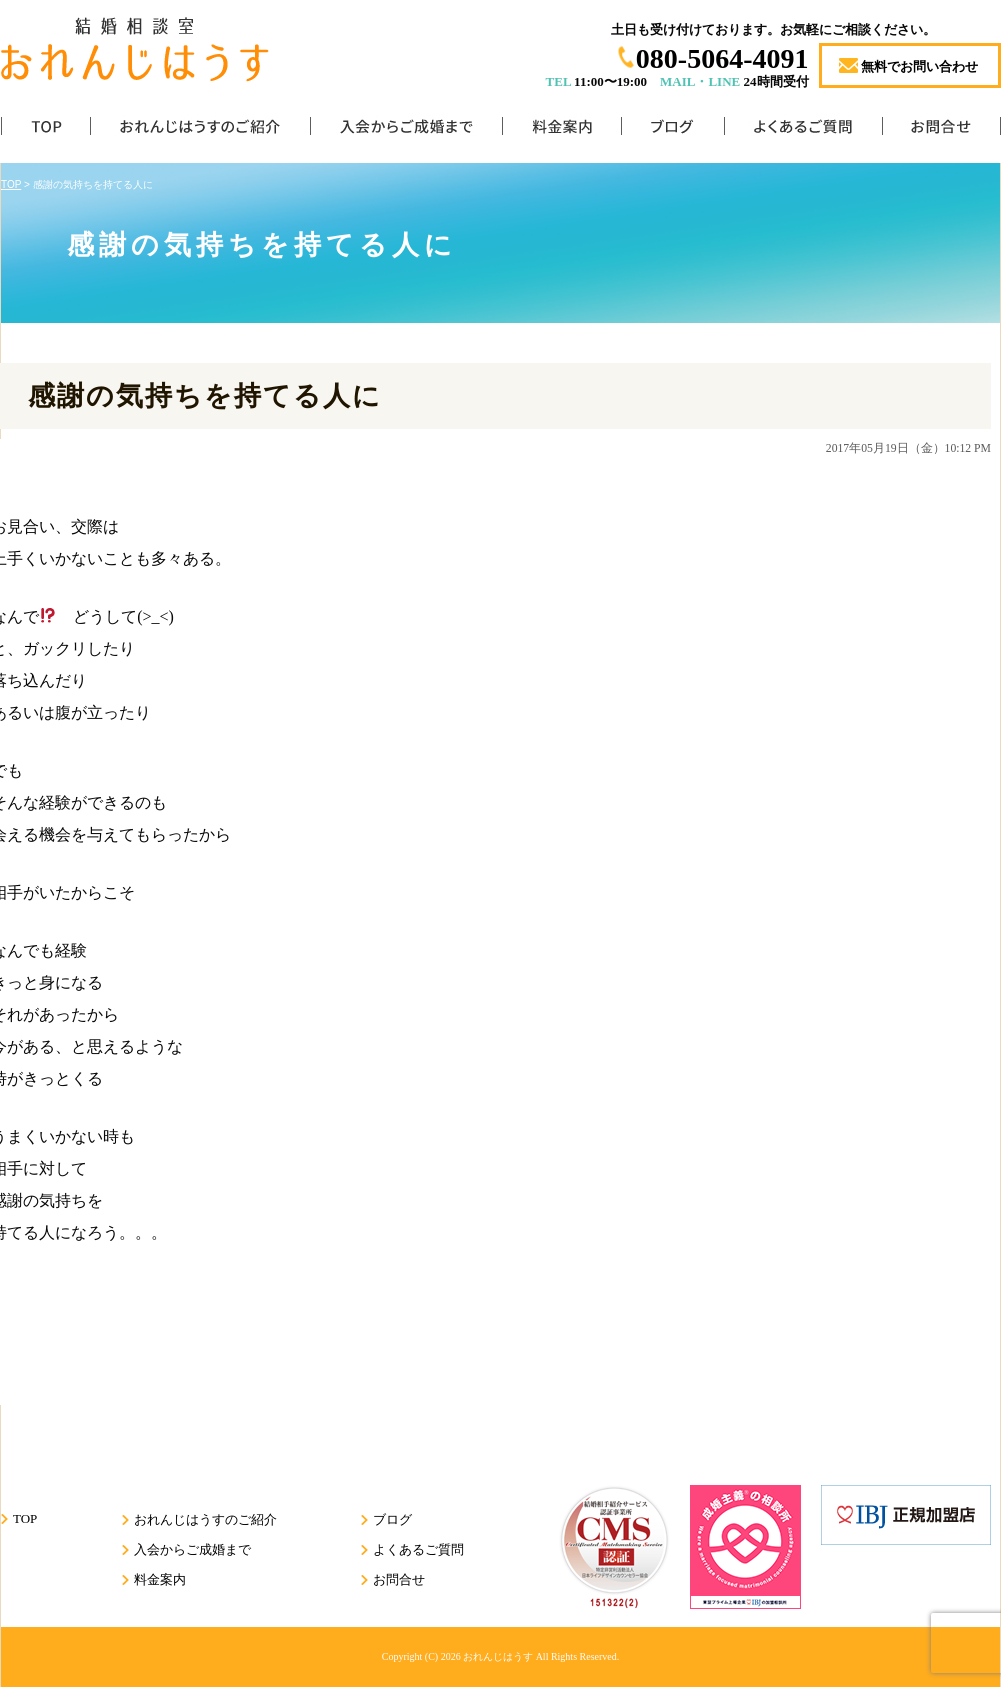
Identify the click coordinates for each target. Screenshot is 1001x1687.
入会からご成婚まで (406, 130)
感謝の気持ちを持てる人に (205, 396)
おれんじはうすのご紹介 (200, 130)
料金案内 (561, 130)
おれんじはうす (498, 1656)
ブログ (672, 130)
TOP (45, 130)
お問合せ (941, 130)
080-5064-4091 (722, 58)
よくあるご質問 (803, 130)
